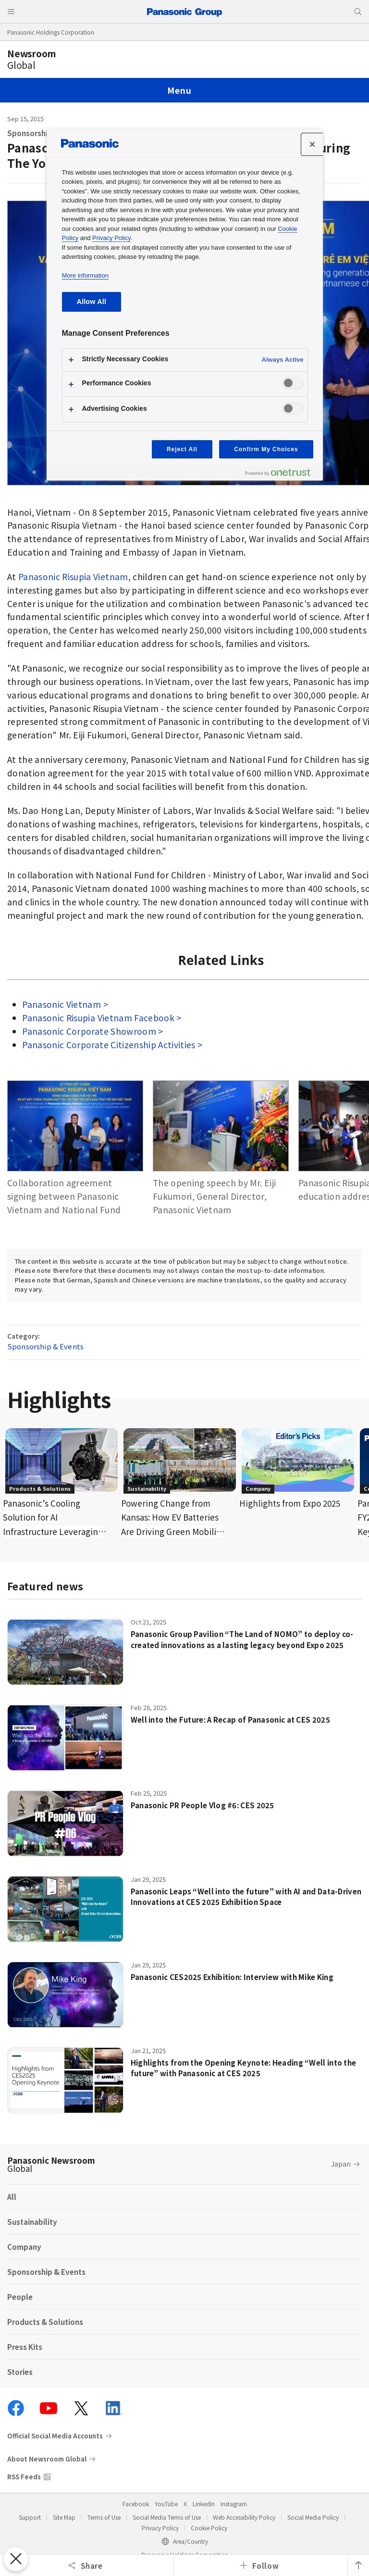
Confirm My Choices (266, 449)
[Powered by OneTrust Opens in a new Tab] (281, 475)
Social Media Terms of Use (167, 2517)
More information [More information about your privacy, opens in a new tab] (85, 275)
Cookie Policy (209, 2528)
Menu (179, 90)
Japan (341, 2164)
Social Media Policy (313, 2517)
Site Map (64, 2517)
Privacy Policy (160, 2528)
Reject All (182, 449)
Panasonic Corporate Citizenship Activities (108, 1045)
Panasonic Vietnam (62, 1004)
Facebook (136, 2504)
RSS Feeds (24, 2476)
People (20, 2297)
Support (30, 2517)
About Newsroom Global (46, 2458)
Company (24, 2247)
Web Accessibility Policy (244, 2517)
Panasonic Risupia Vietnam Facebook (99, 1018)
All (11, 2197)
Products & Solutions (45, 2322)
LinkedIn (204, 2504)
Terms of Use (104, 2517)
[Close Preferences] (15, 2559)
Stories (20, 2372)
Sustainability (32, 2222)
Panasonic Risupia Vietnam (73, 577)
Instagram (234, 2504)
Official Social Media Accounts (55, 2436)
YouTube (166, 2504)
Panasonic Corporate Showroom (89, 1031)
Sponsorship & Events (45, 1346)
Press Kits (24, 2347)
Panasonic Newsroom (51, 2164)
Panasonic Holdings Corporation (50, 32)
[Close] (312, 144)
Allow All (92, 301)
